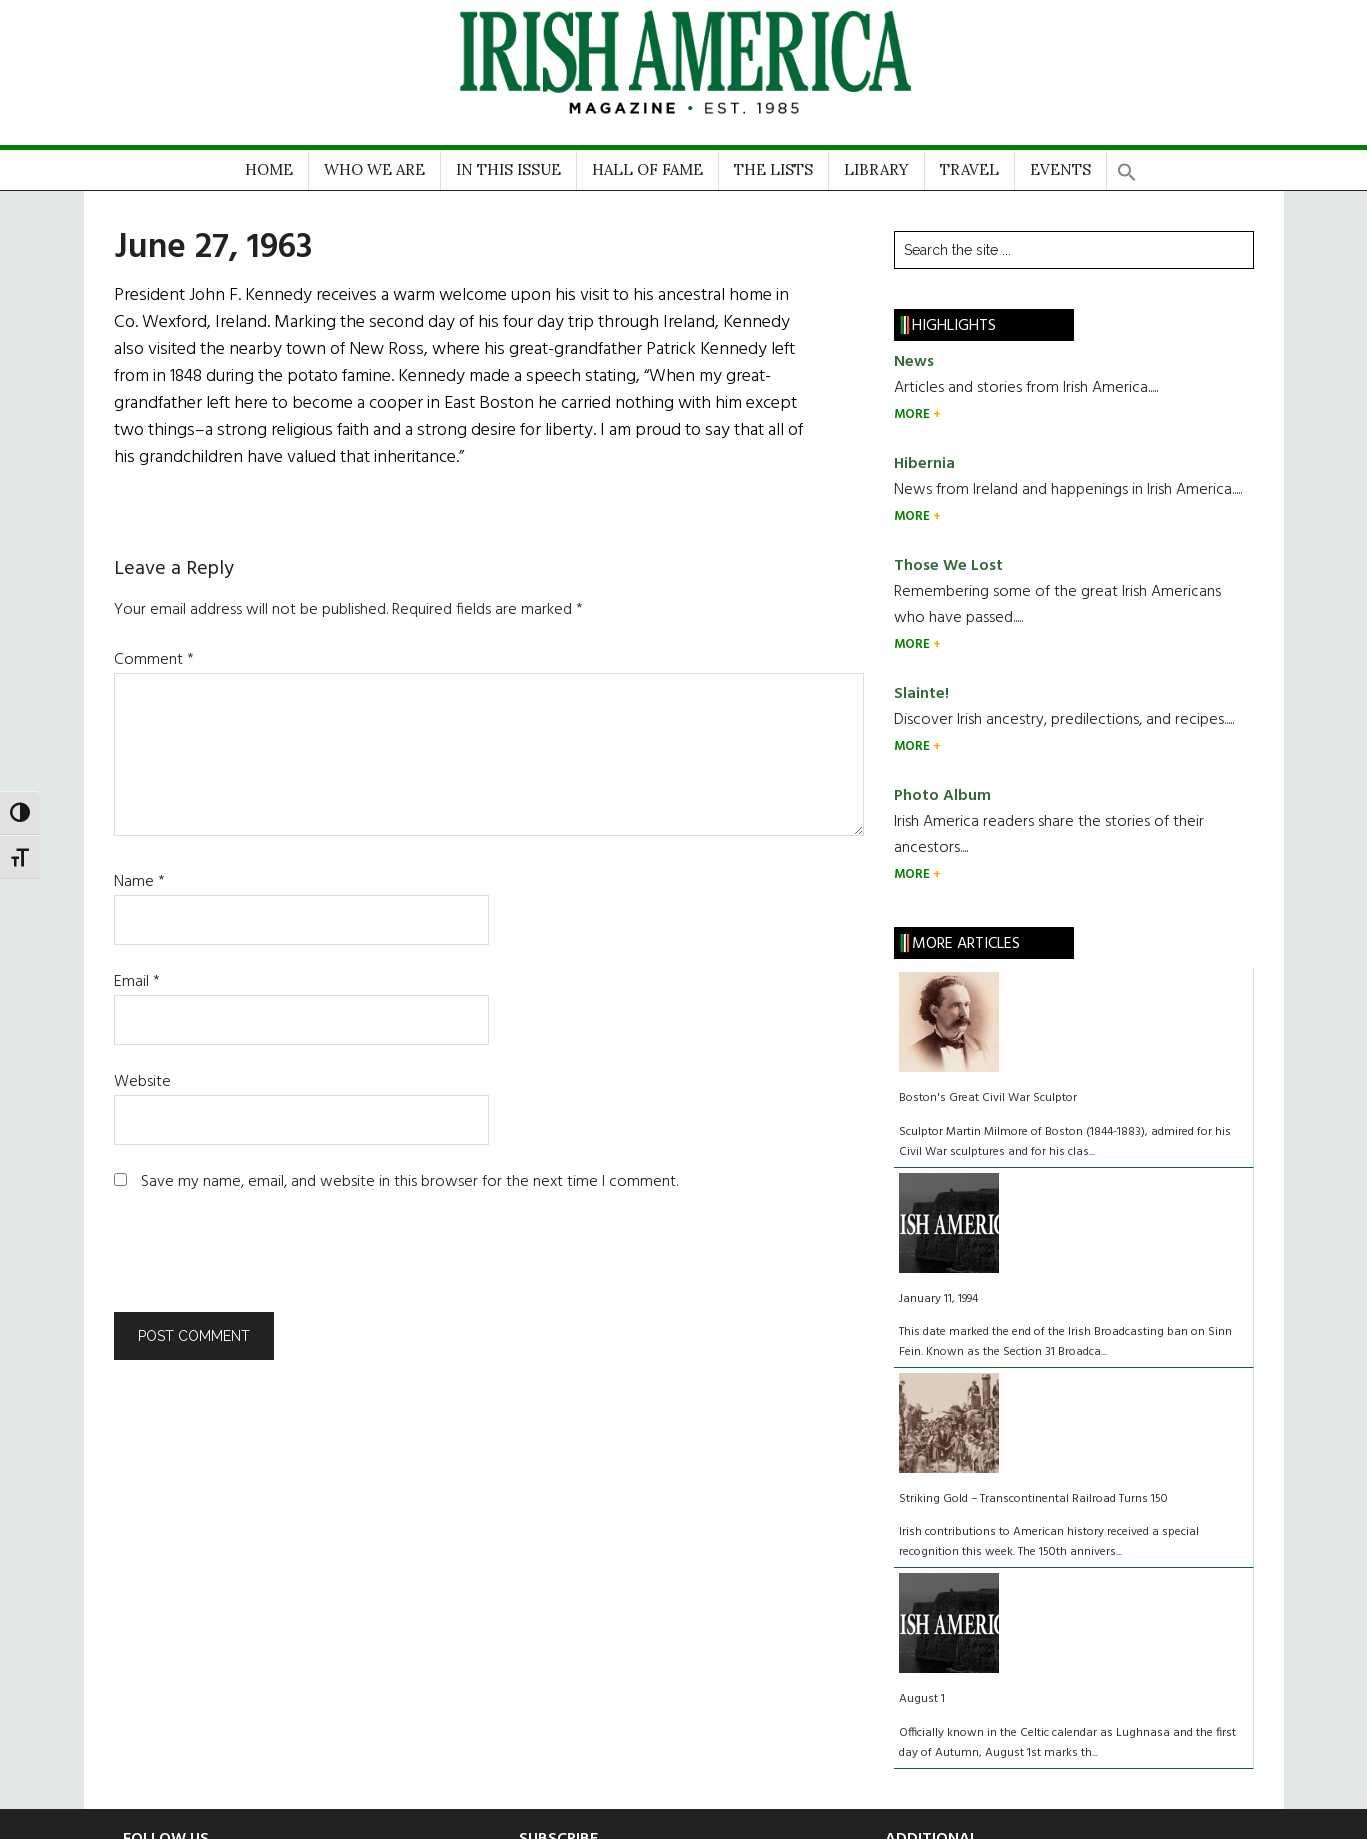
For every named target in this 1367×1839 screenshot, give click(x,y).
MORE (913, 414)
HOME (269, 169)
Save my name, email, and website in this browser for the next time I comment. (409, 1182)
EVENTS (1060, 169)
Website (142, 1082)
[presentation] (250, 1263)
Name (139, 882)
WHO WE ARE (374, 169)
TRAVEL (969, 169)
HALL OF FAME (647, 169)
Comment (154, 660)
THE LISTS (773, 169)
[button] (1127, 165)
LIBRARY (876, 169)
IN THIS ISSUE (508, 169)
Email (137, 982)
